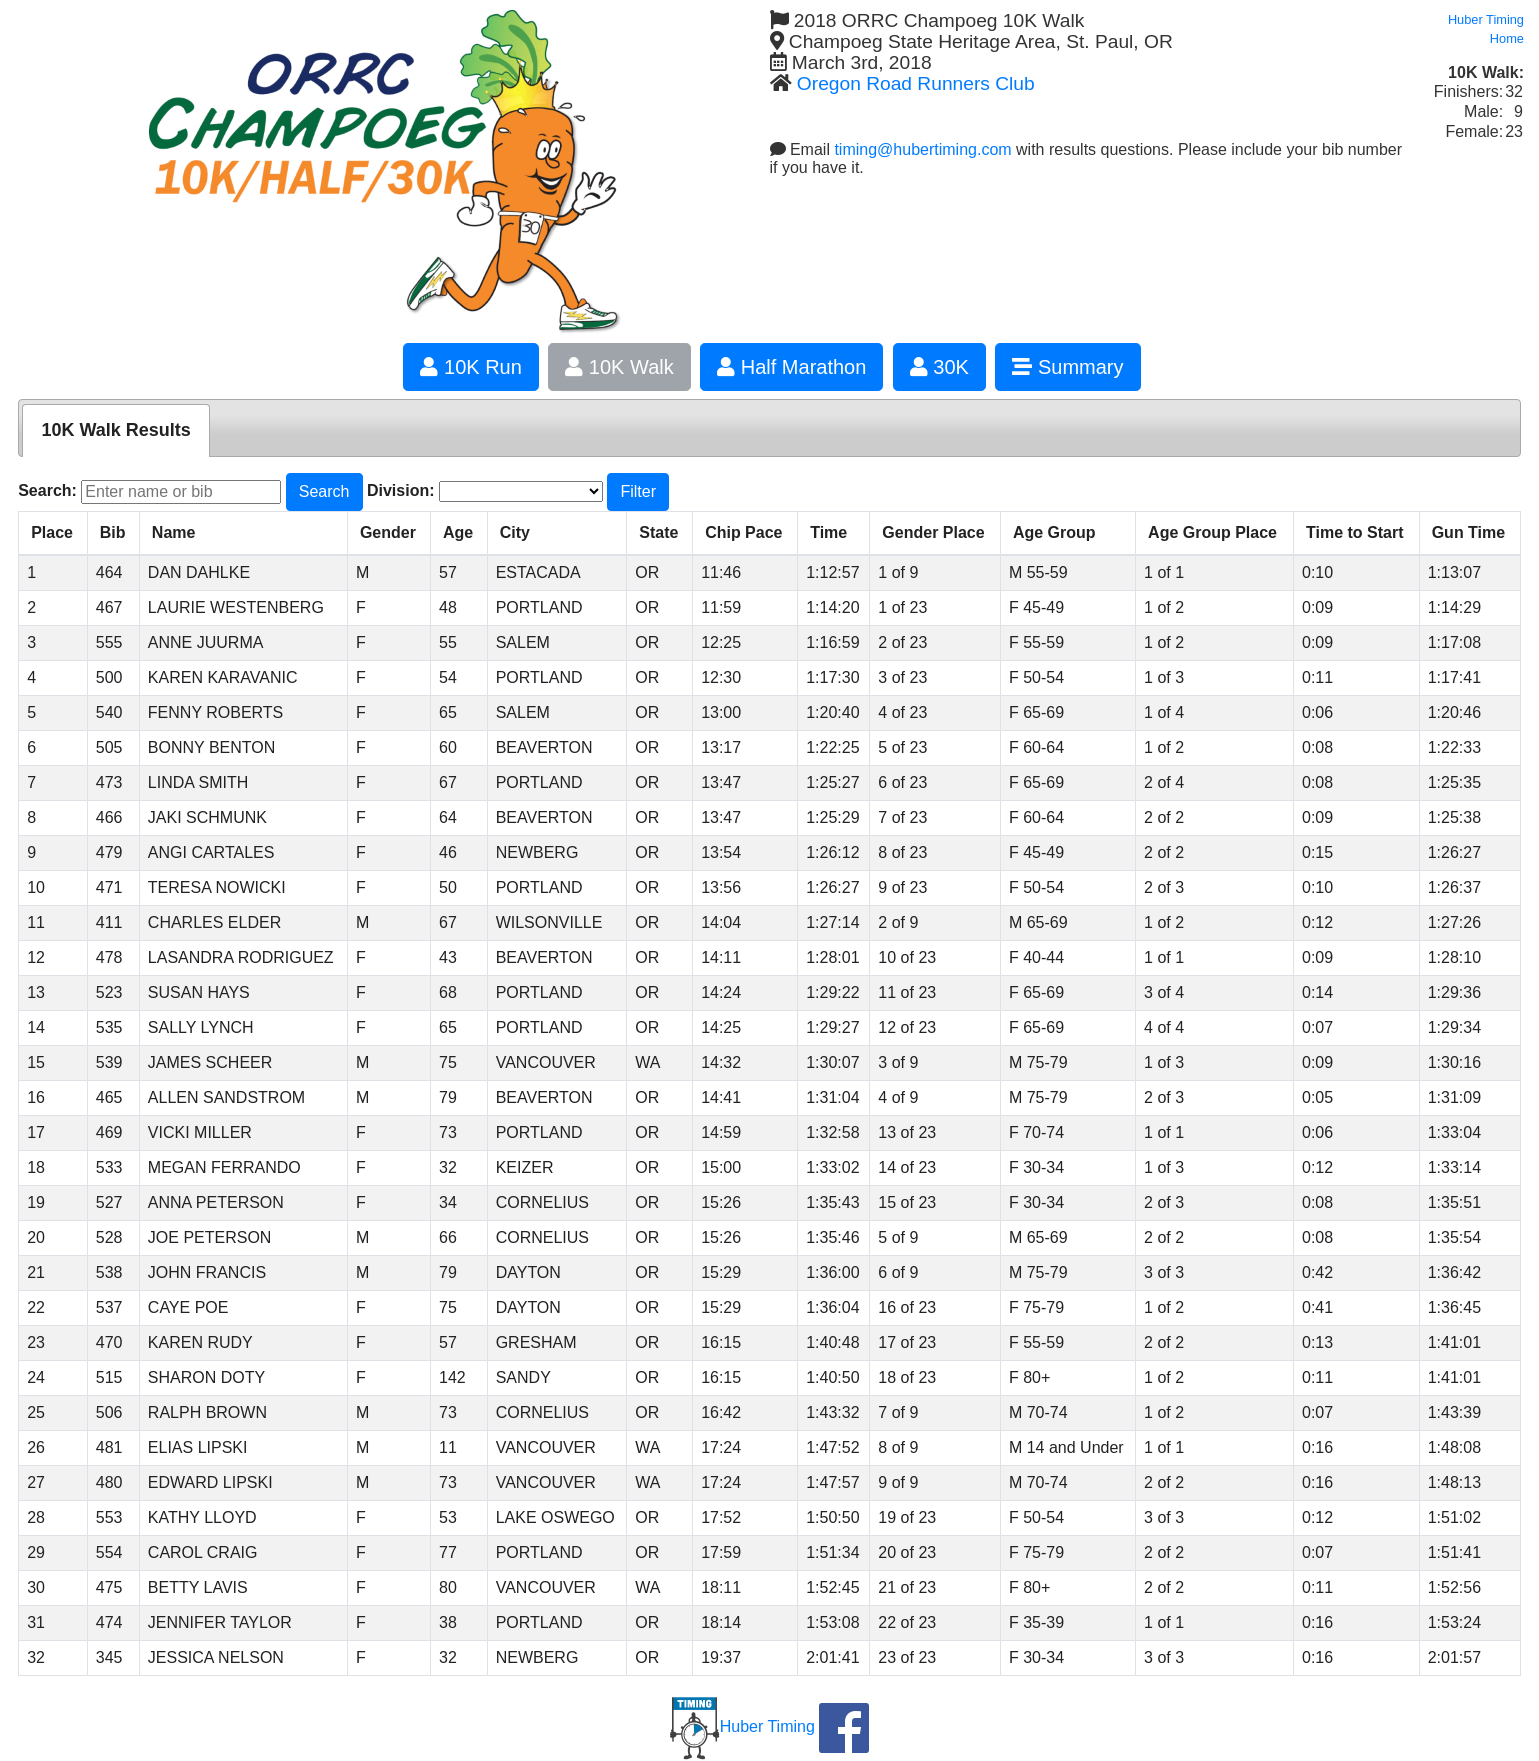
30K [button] (939, 367)
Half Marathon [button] (791, 367)
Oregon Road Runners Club (916, 83)
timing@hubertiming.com (922, 149)
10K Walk (619, 367)
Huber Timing (742, 1726)
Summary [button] (1067, 367)
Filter (638, 491)
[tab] (115, 430)
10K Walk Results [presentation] (115, 430)
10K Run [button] (470, 367)
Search (324, 491)
